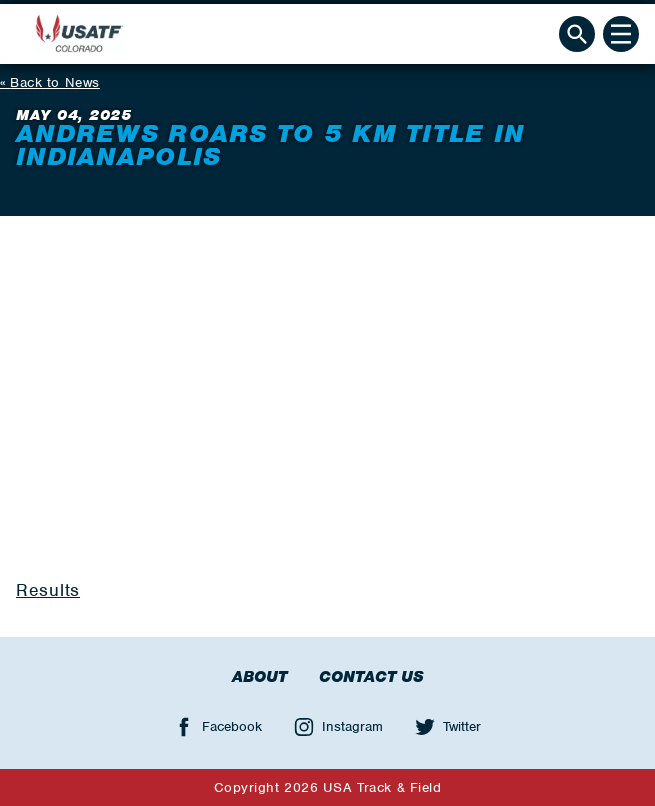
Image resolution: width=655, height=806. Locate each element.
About (259, 677)
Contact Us (371, 677)
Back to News (55, 82)
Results (48, 590)
